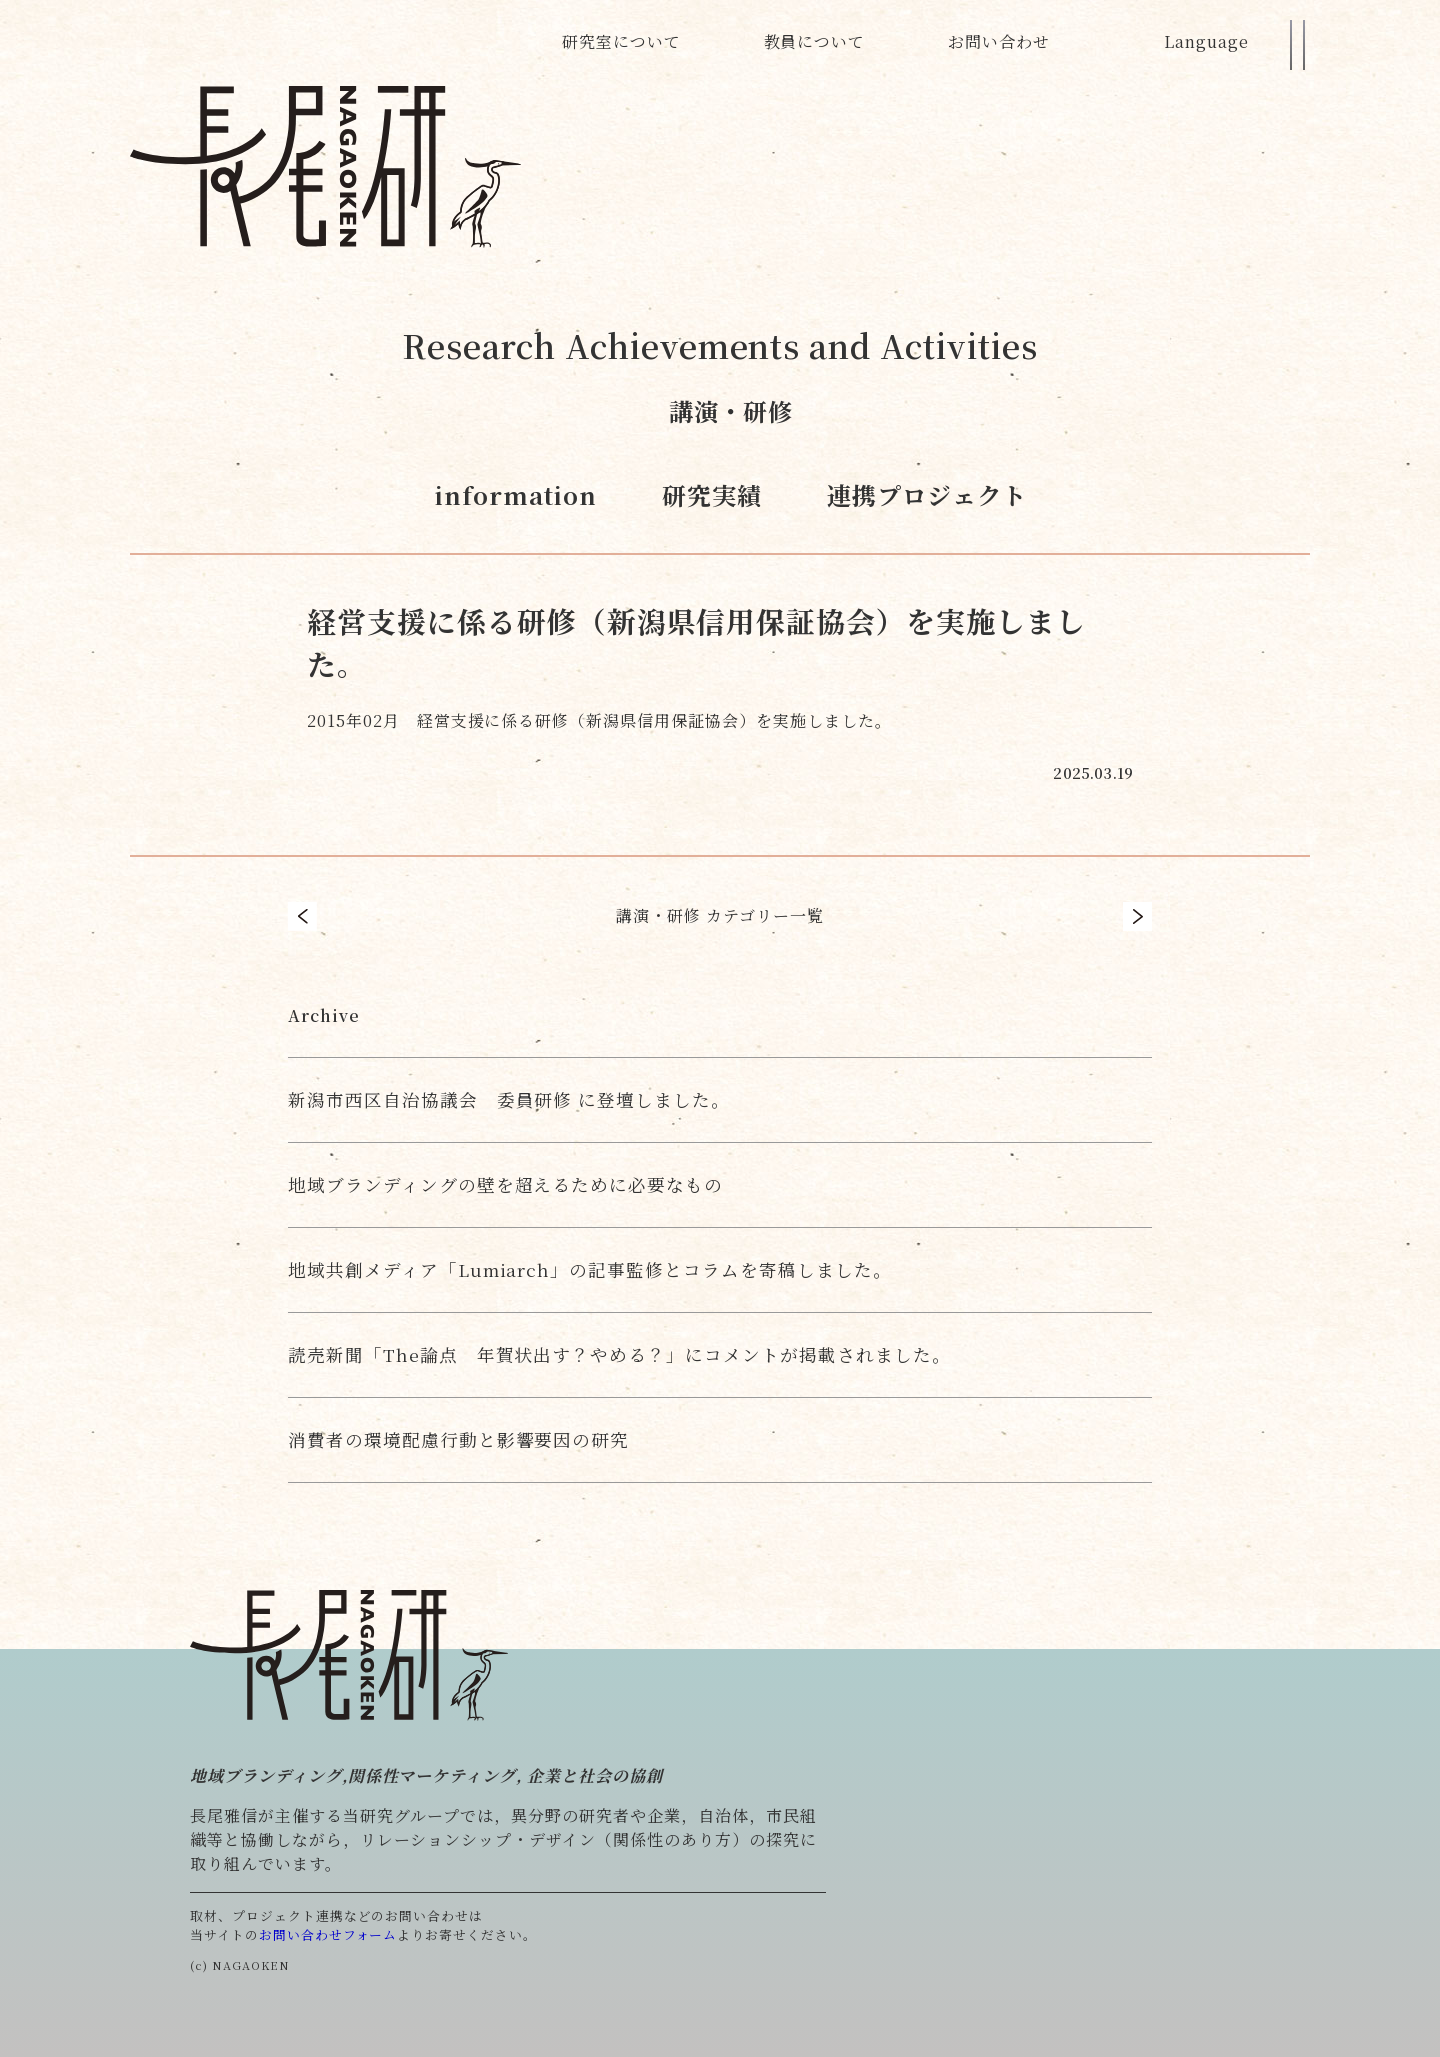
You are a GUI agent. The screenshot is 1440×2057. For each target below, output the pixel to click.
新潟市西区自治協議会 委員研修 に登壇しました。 (509, 1099)
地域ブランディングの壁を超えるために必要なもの (505, 1184)
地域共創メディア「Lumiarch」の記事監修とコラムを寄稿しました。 (590, 1269)
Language (1206, 41)
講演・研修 (731, 410)
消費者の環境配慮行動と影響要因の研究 (458, 1439)
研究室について (621, 41)
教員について (815, 41)
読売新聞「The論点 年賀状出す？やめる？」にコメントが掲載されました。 (619, 1354)
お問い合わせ (999, 41)
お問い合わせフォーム (328, 1934)
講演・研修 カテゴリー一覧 (719, 915)
